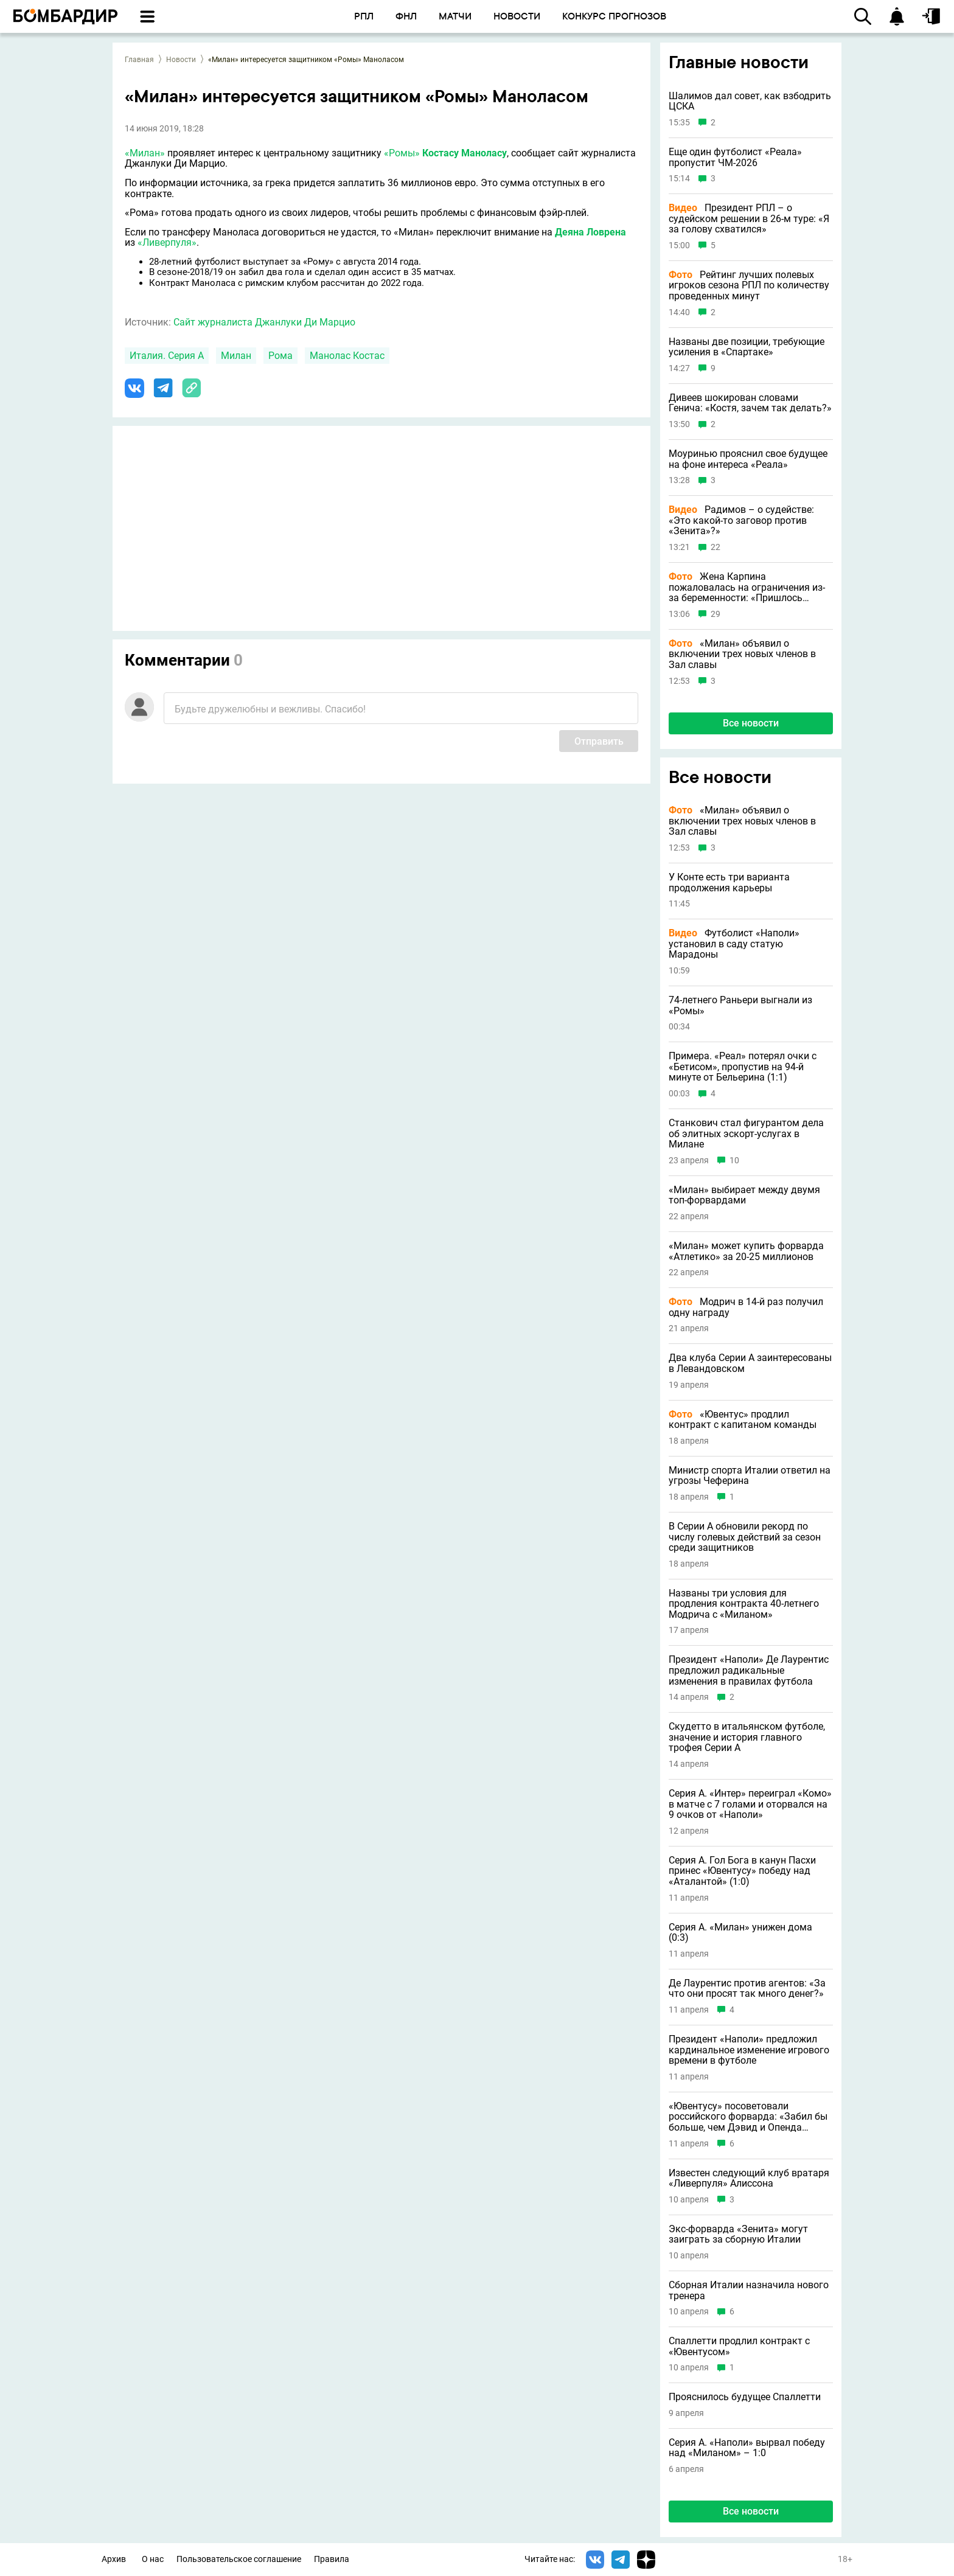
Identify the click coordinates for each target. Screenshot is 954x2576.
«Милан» (145, 153)
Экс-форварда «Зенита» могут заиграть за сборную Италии (738, 2234)
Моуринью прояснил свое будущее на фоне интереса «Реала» (748, 459)
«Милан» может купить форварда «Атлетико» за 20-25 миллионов (746, 1251)
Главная (139, 59)
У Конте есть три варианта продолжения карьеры (729, 882)
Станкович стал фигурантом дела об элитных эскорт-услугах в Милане (746, 1134)
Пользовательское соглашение (238, 2559)
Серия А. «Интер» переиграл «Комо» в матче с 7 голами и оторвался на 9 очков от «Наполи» (750, 1804)
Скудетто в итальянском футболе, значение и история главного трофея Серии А (747, 1737)
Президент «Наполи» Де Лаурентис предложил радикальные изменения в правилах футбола (749, 1670)
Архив (114, 2559)
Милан (236, 355)
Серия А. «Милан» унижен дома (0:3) (740, 1932)
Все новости (751, 723)
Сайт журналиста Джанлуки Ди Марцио (264, 322)
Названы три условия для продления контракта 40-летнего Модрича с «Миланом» (744, 1604)
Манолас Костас (347, 355)
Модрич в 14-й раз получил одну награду (746, 1307)
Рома (280, 355)
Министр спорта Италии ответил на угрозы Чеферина (749, 1475)
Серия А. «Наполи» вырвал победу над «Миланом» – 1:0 (747, 2448)
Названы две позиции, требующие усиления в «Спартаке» (746, 347)
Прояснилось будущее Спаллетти (745, 2397)
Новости (181, 59)
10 (734, 1160)
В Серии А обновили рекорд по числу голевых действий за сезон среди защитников (745, 1537)
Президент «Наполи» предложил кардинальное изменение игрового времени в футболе (749, 2050)
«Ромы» (402, 153)
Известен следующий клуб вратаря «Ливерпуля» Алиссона (749, 2178)
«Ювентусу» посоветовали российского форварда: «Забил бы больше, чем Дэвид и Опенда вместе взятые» (748, 2117)
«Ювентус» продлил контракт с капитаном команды (742, 1419)
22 (715, 547)
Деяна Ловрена (590, 232)
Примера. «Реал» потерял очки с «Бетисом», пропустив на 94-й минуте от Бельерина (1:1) (742, 1067)
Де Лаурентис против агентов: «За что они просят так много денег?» (747, 1988)
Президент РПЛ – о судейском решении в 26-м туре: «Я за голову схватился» (749, 219)
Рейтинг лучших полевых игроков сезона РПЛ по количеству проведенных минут (749, 286)
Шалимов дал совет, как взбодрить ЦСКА (750, 101)
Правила (331, 2559)
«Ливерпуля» (167, 242)
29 (715, 614)
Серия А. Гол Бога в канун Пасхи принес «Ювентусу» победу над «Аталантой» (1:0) (742, 1871)
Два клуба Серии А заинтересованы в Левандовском (750, 1363)
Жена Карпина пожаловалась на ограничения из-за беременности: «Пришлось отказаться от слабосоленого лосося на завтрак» (747, 587)
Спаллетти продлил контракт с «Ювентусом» (739, 2346)
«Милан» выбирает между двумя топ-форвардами (744, 1195)
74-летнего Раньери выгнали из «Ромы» (740, 1005)
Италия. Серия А (167, 355)
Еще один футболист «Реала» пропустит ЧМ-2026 (735, 157)
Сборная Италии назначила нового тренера (749, 2290)
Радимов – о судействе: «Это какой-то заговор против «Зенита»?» (741, 520)
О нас (153, 2559)
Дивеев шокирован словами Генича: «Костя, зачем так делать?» (750, 403)
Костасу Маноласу (464, 153)
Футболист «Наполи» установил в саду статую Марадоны (734, 944)
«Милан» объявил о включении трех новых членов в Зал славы (742, 654)
